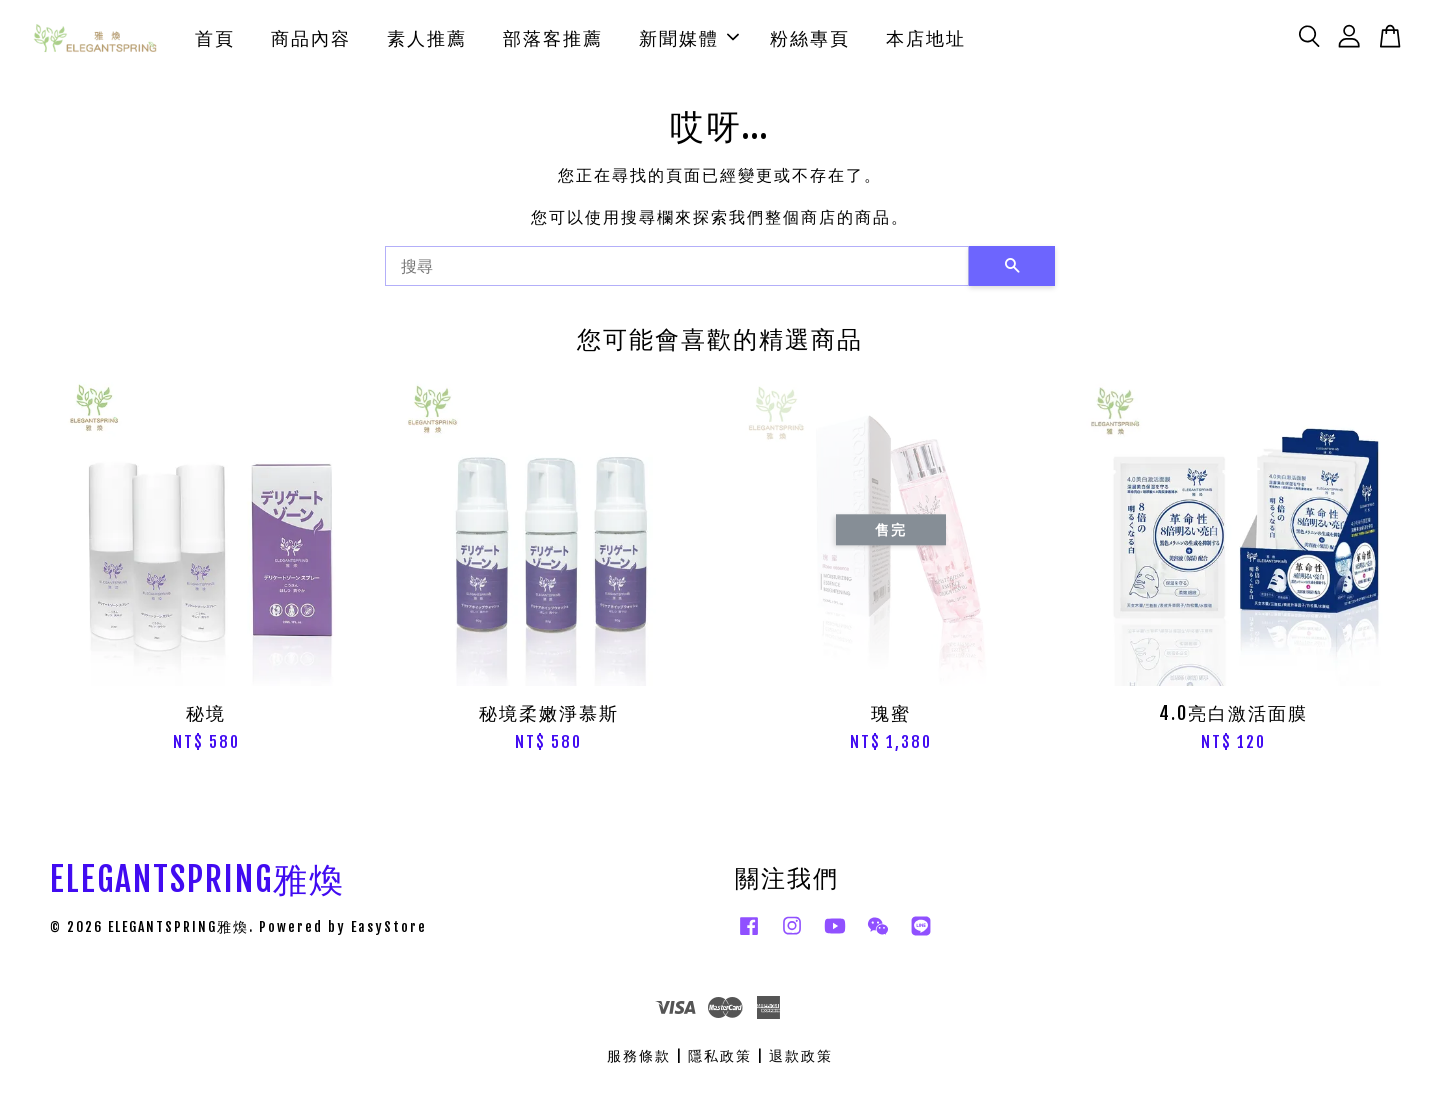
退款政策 (801, 1059)
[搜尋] (677, 271)
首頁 (215, 40)
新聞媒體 (689, 40)
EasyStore (389, 930)
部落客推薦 (553, 40)
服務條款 (639, 1059)
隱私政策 (720, 1059)
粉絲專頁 (810, 40)
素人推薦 (427, 40)
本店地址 (926, 40)
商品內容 (311, 40)
